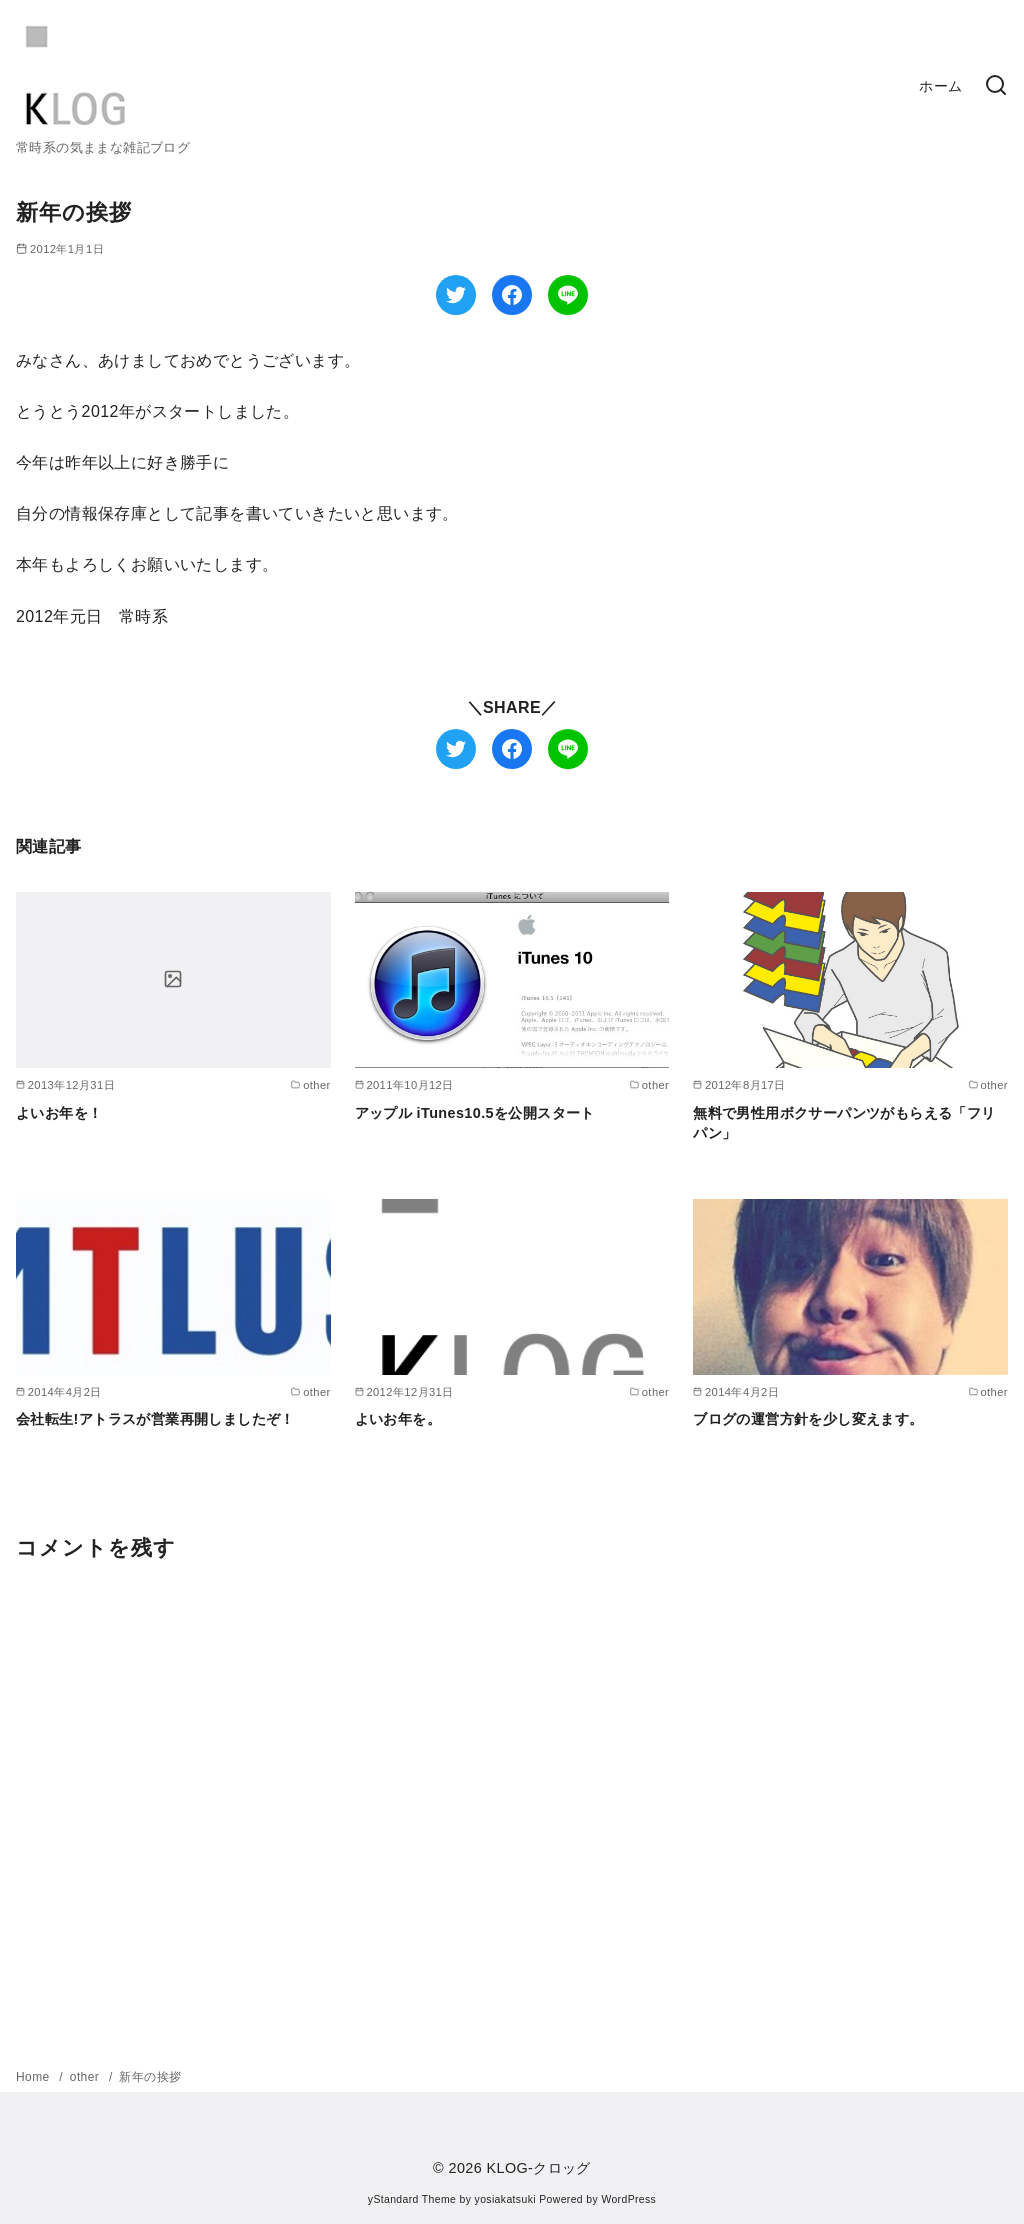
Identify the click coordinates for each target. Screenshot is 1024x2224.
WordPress (628, 2199)
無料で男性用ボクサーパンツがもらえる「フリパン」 (844, 1123)
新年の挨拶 (150, 2077)
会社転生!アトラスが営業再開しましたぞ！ (155, 1419)
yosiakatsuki (505, 2199)
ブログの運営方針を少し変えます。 (808, 1419)
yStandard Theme (412, 2199)
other (86, 2077)
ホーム (940, 86)
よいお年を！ (59, 1113)
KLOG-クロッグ (539, 2168)
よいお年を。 (398, 1419)
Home (34, 2077)
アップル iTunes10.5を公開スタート (475, 1113)
